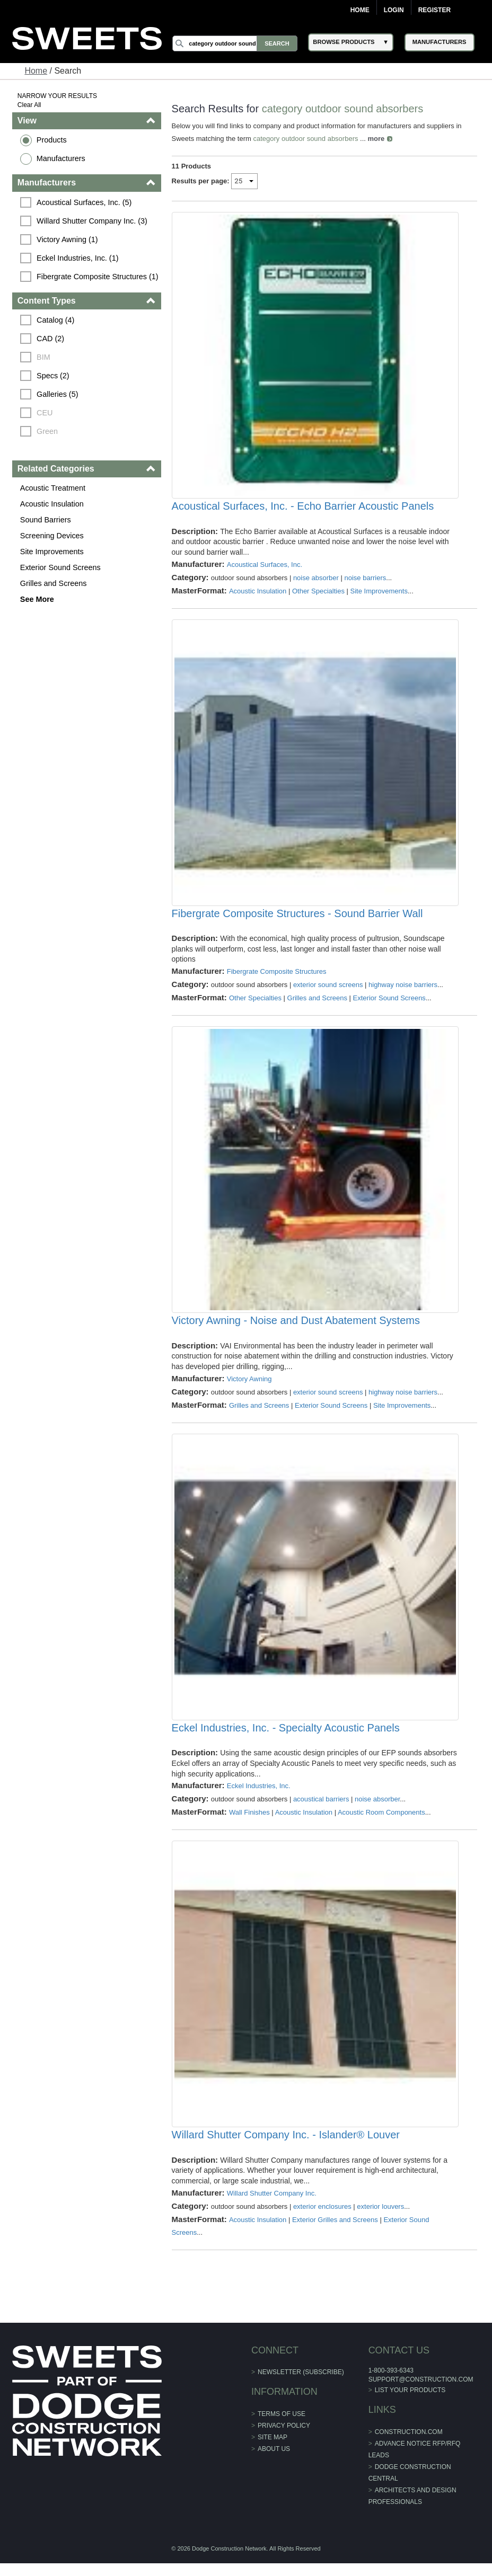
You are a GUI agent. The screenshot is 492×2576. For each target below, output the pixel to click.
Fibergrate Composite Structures (277, 977)
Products (52, 140)
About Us (274, 2461)
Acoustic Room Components (381, 1822)
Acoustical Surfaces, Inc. (264, 567)
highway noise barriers (402, 990)
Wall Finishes (249, 1822)
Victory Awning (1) (67, 239)
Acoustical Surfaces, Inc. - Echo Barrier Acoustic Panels (303, 508)
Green (47, 431)
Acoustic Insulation (52, 504)
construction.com (408, 2444)
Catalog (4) (55, 320)
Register (434, 10)
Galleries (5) (57, 394)
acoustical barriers (321, 1809)
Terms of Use (281, 2426)
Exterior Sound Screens (60, 567)
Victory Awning (249, 1386)
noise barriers (365, 580)
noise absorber (316, 580)
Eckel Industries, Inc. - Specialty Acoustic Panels (286, 1738)
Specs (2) (53, 375)
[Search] (235, 43)
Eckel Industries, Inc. (259, 1796)
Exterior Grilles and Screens (335, 2232)
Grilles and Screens (53, 583)
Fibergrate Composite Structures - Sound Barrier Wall (297, 918)
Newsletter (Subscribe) (301, 2384)
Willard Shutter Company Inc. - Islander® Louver (286, 2147)
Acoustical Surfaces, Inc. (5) (84, 202)
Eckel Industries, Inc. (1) (77, 258)
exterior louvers (380, 2219)
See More (37, 599)
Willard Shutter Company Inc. (272, 2205)
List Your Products (409, 2402)
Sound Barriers (45, 520)
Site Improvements (52, 551)
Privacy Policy (284, 2438)
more (376, 139)
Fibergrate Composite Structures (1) (98, 276)
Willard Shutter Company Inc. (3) (92, 221)
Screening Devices (52, 535)
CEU (44, 412)
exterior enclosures (322, 2219)
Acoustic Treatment (52, 488)
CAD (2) (50, 338)
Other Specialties (318, 593)
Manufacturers (61, 158)
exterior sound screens (328, 990)
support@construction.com (420, 2392)
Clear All (29, 105)
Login (394, 10)
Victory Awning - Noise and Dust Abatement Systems (296, 1328)
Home (360, 10)
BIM (43, 357)
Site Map (272, 2450)
